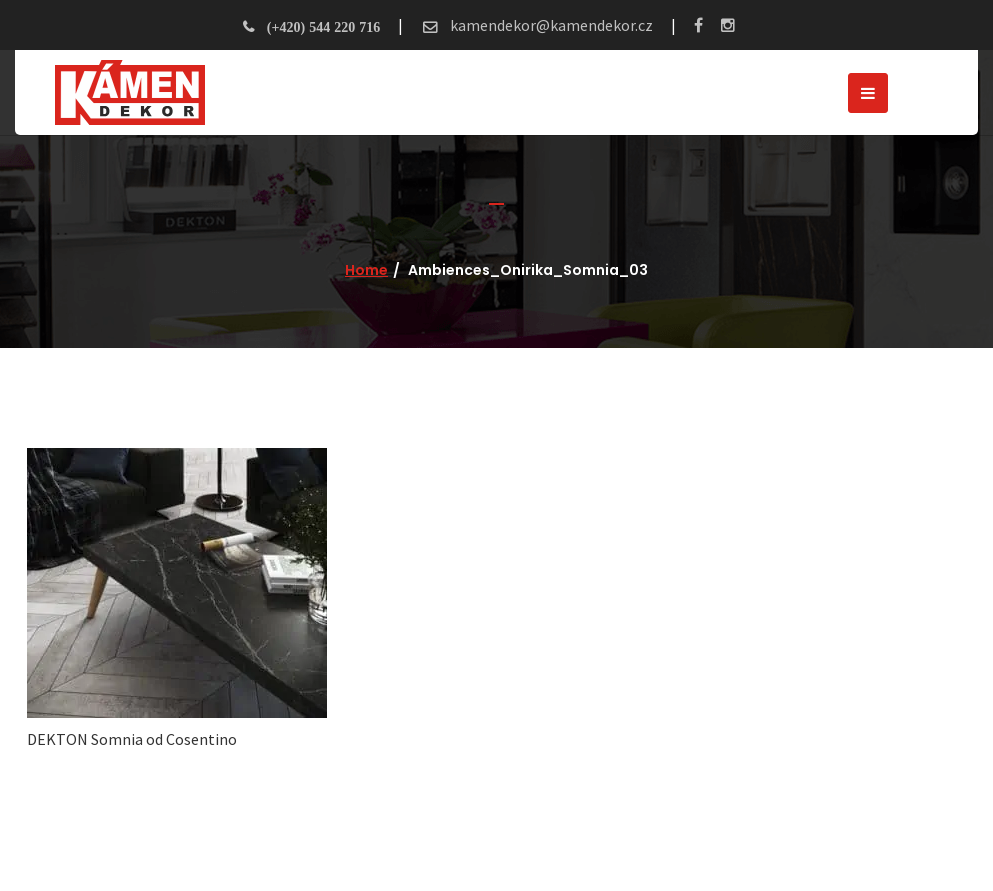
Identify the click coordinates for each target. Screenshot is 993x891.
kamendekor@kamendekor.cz (550, 25)
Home (366, 270)
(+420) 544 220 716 (323, 27)
